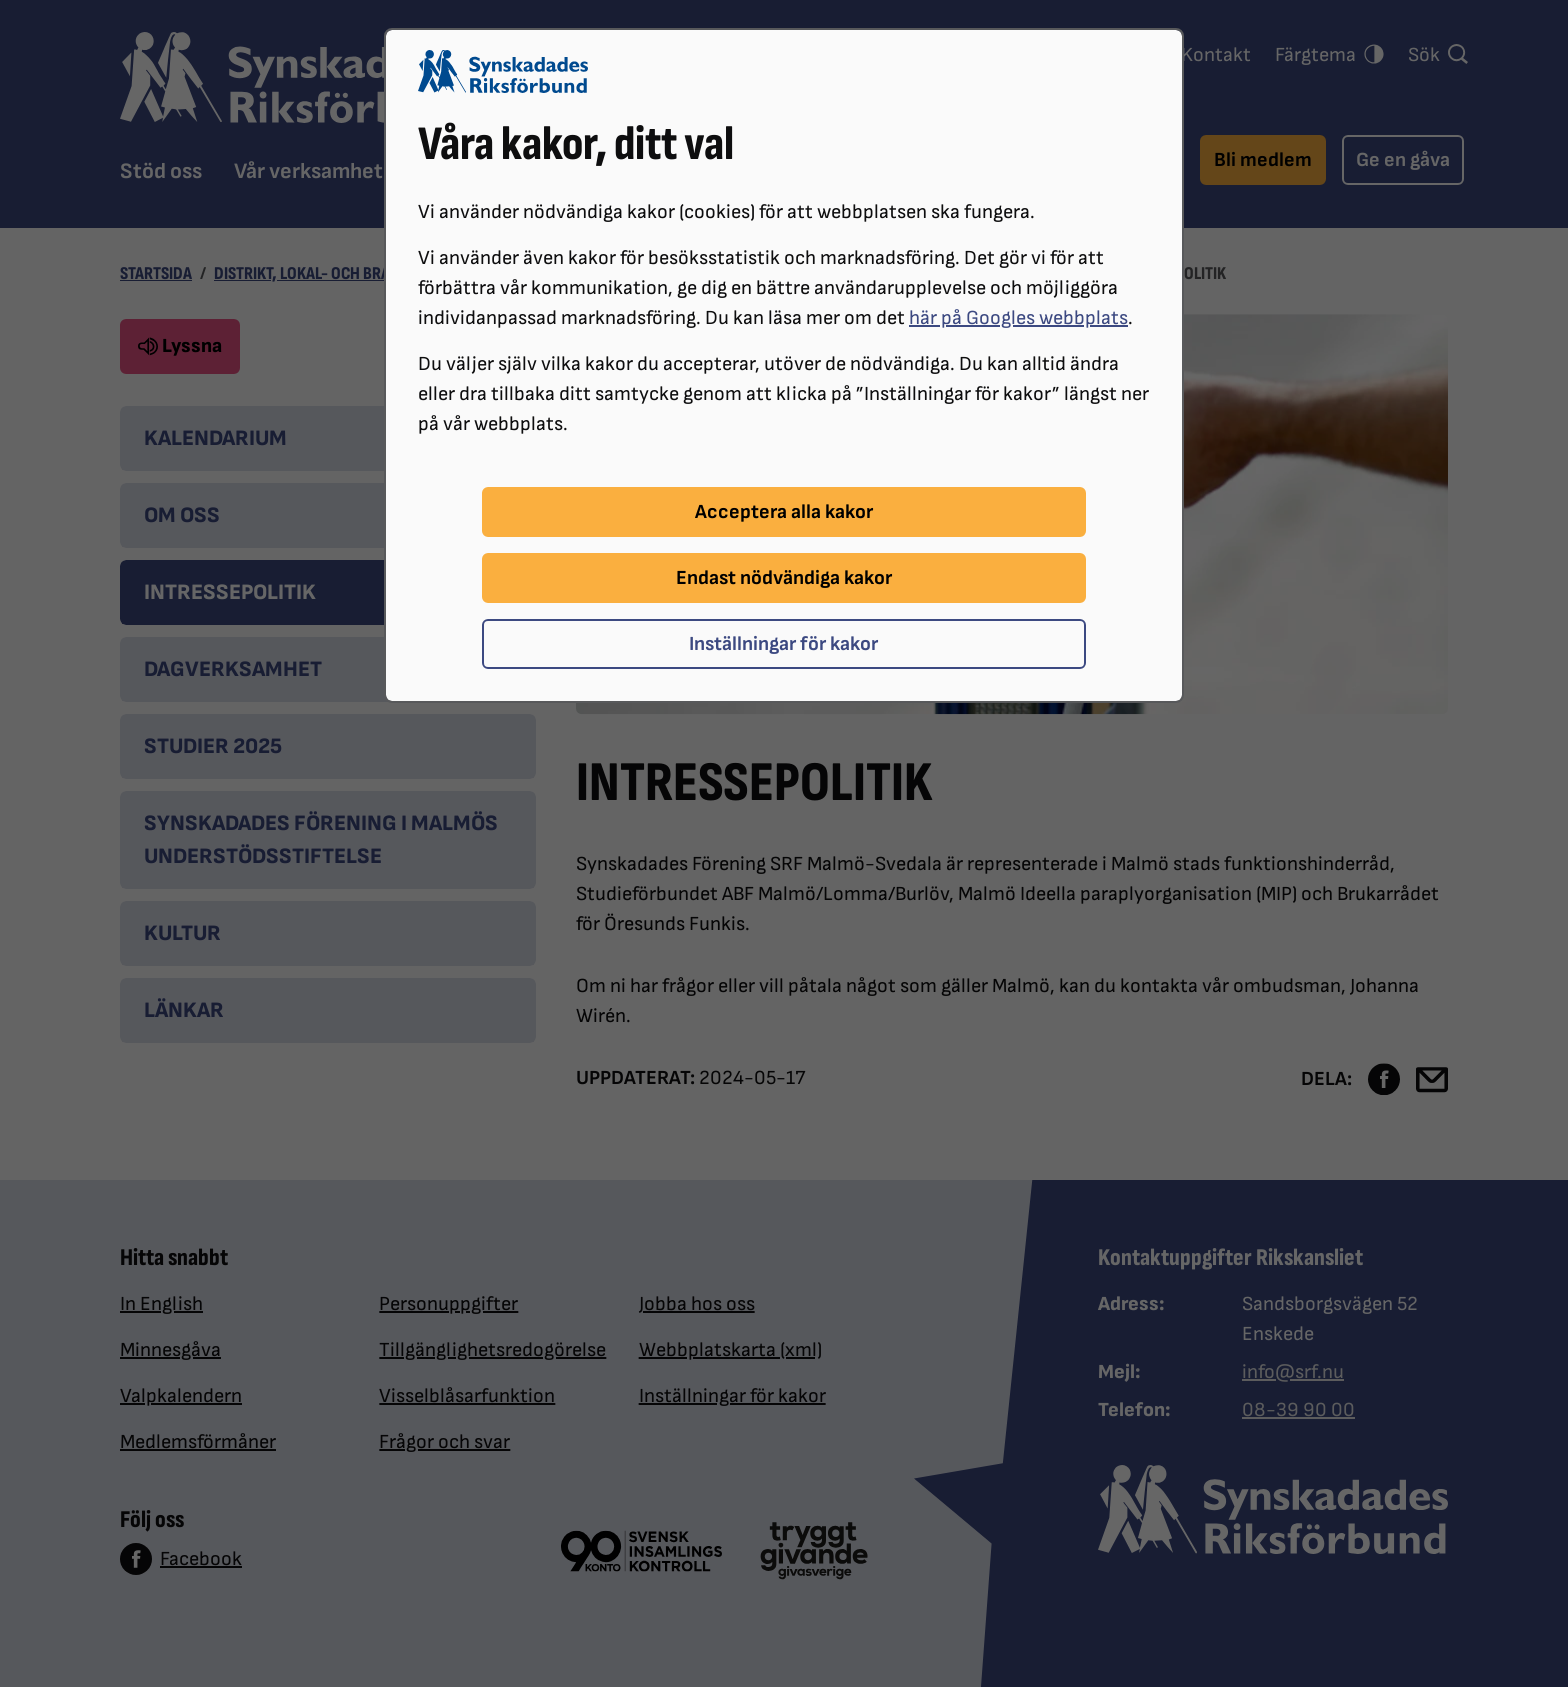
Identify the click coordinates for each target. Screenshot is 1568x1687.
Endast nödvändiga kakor (784, 578)
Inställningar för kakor (783, 644)
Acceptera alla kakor (784, 512)
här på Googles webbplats (1018, 318)
